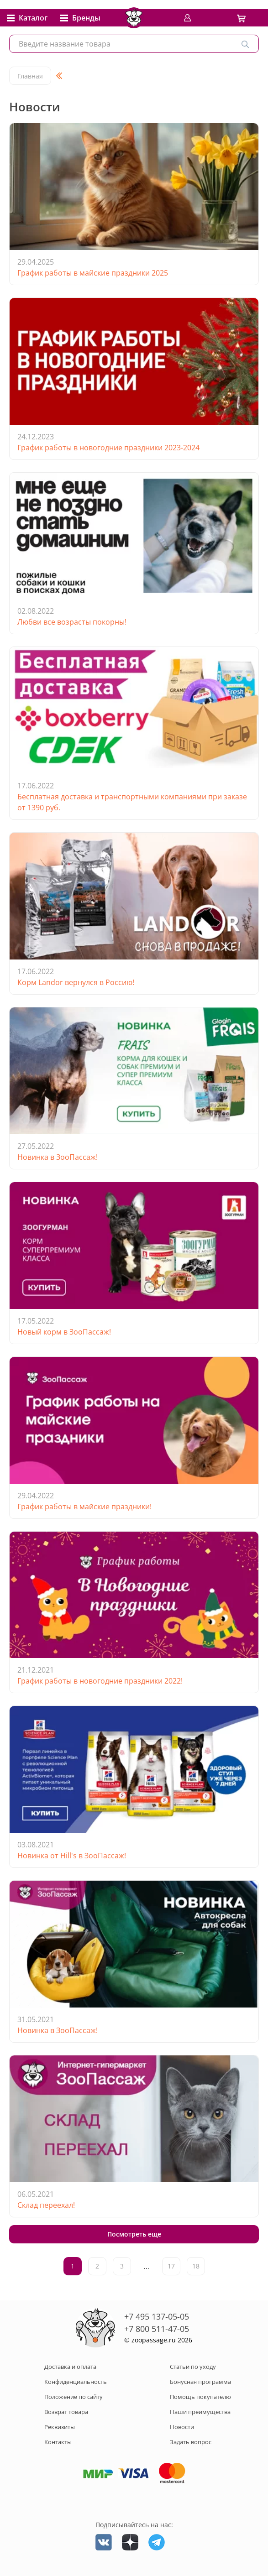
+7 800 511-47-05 (156, 2328)
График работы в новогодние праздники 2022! (100, 1681)
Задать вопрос (190, 2442)
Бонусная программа (200, 2382)
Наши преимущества (200, 2412)
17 (171, 2266)
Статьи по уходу (193, 2366)
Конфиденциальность (75, 2382)
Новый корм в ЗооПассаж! (64, 1332)
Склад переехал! (46, 2205)
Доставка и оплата (70, 2366)
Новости (182, 2427)
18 (196, 2266)
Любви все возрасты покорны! (71, 622)
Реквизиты (59, 2427)
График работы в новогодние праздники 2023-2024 (108, 448)
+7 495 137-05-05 (156, 2316)
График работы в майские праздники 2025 (92, 273)
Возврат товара (66, 2412)
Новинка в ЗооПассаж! (57, 1157)
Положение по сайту (73, 2397)
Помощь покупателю (200, 2397)
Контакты (58, 2442)
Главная (30, 76)
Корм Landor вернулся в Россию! (75, 982)
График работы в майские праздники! (84, 1507)
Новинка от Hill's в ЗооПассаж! (71, 1856)
